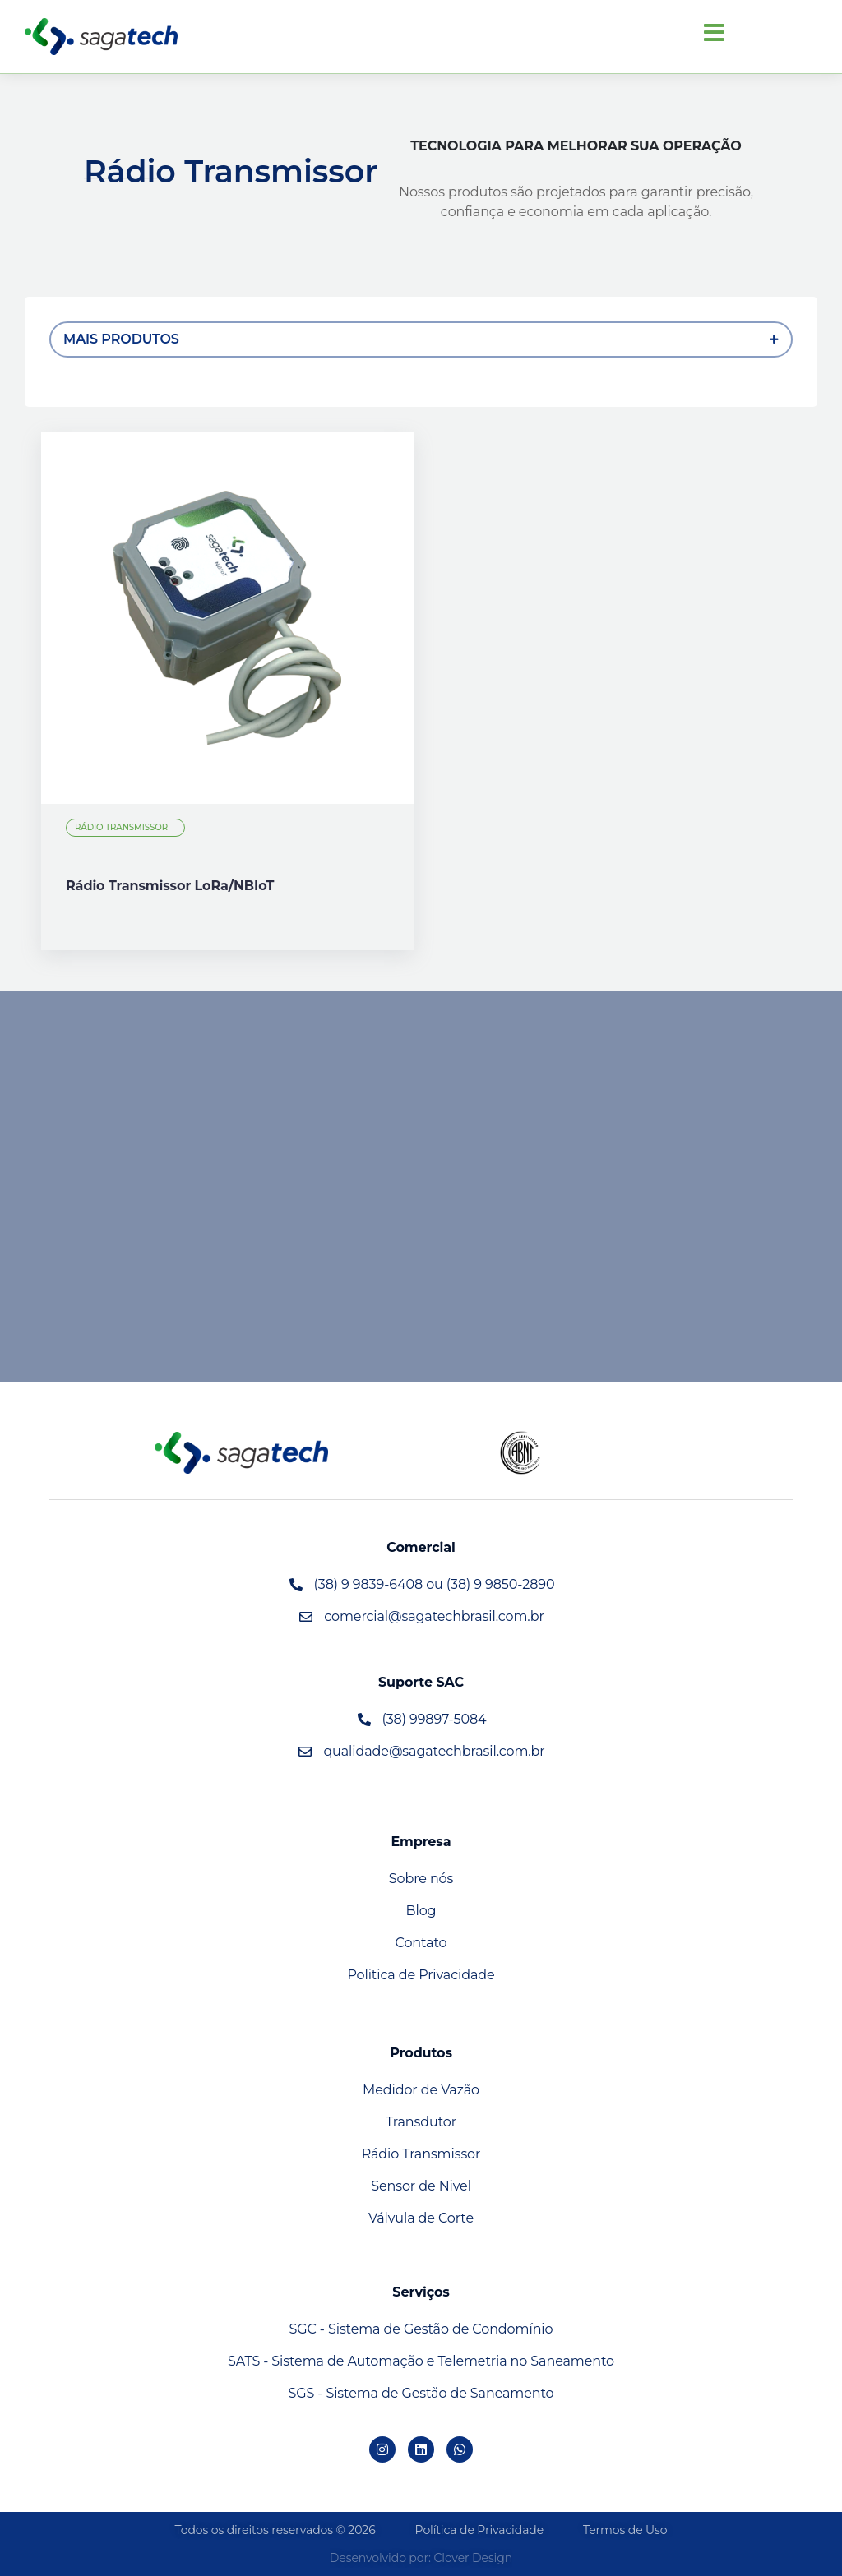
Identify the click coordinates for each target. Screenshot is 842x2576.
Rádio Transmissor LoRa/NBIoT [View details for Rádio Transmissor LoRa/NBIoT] (170, 885)
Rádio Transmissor (122, 827)
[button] (714, 33)
